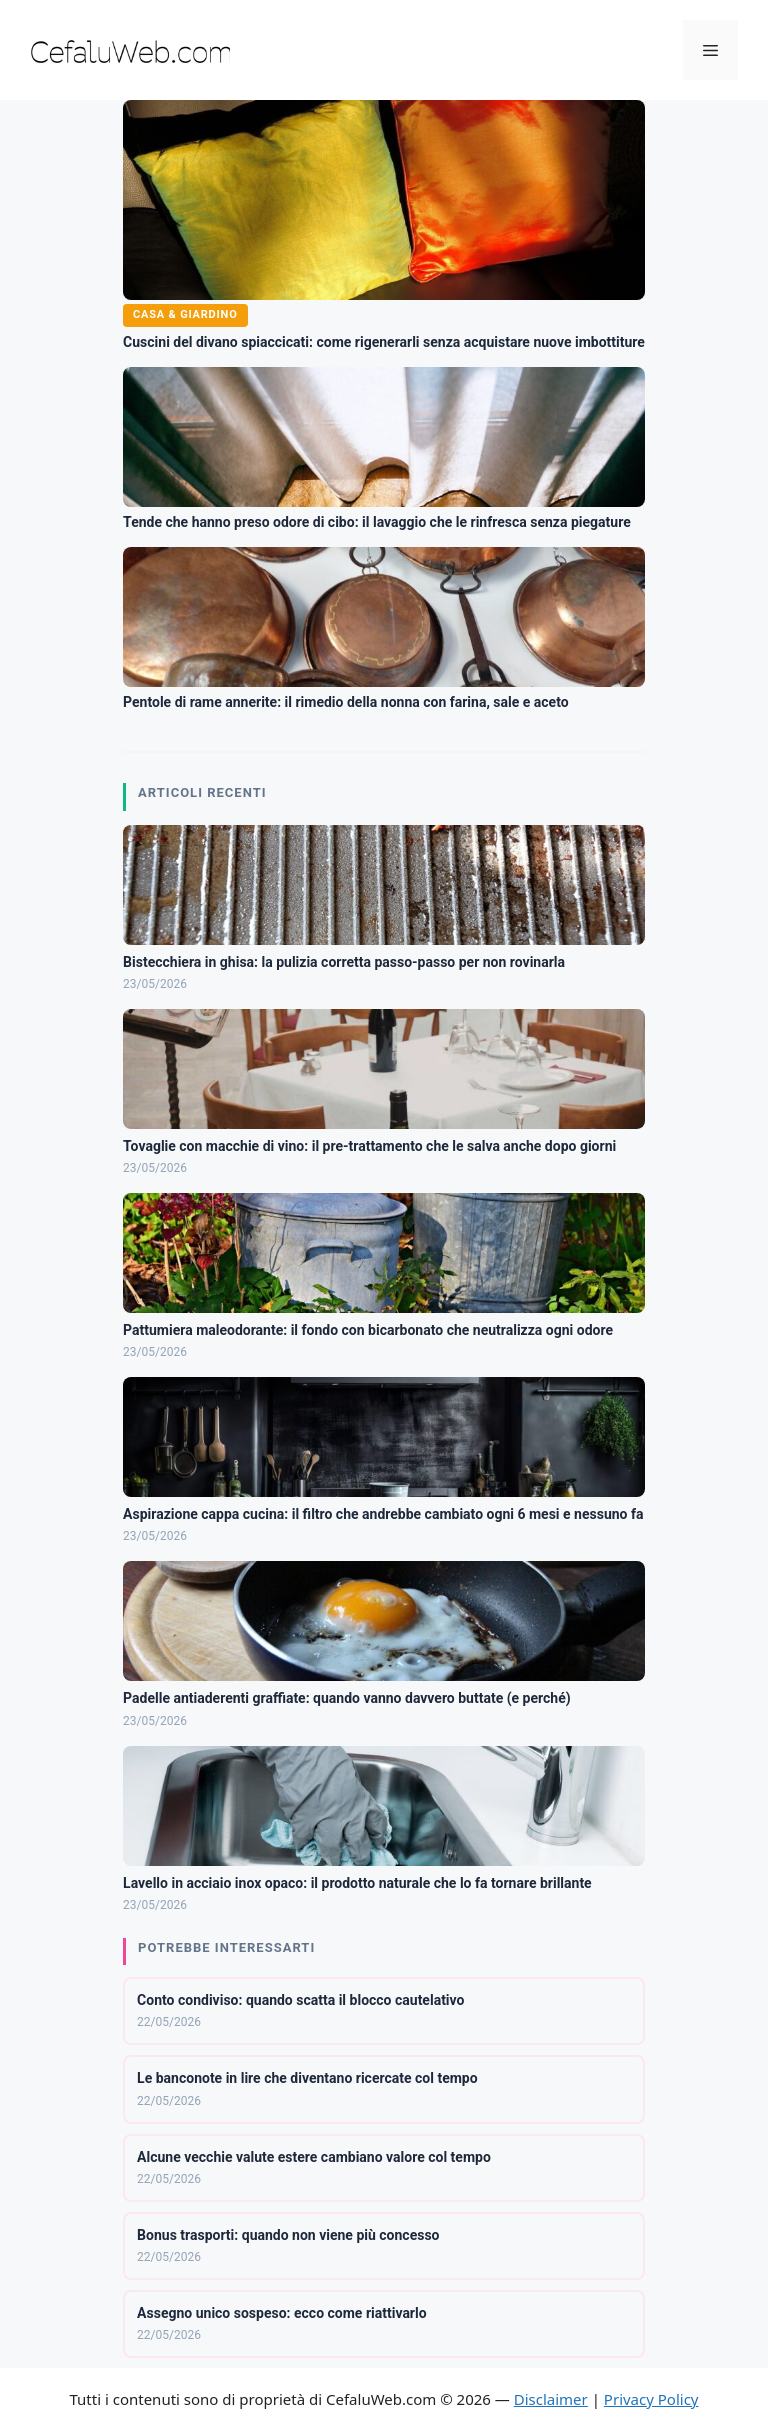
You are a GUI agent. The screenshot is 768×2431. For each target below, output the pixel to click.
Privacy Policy (651, 2399)
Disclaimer (551, 2399)
